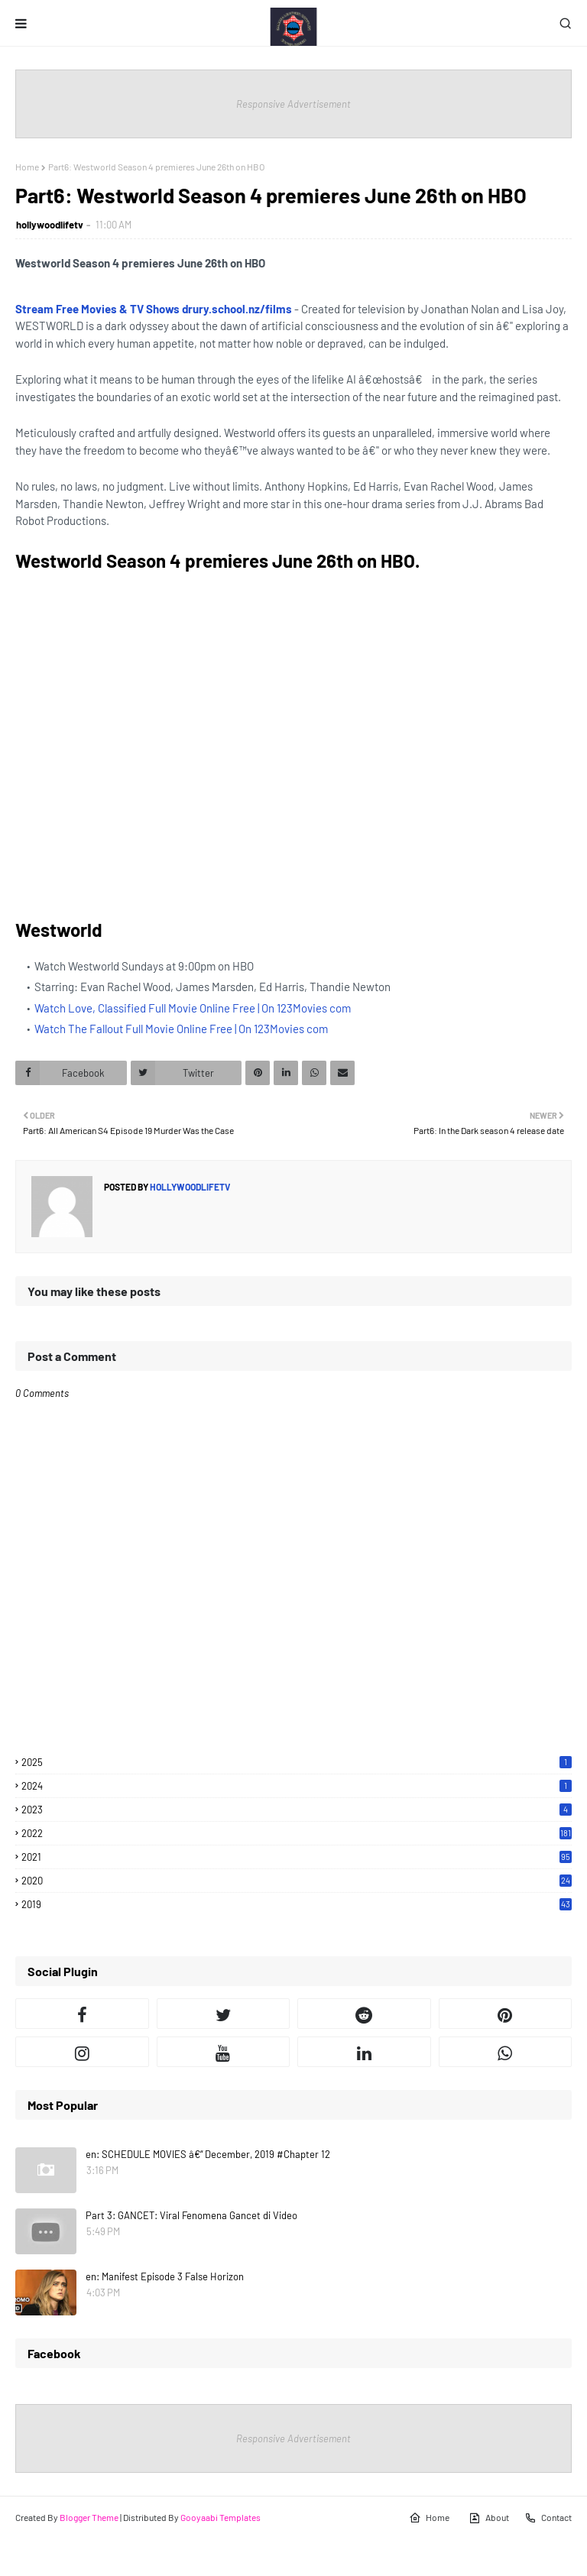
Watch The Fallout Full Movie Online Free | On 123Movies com (181, 1028)
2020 (296, 1880)
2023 (296, 1809)
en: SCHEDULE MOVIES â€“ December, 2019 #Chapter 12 (208, 2154)
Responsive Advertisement (293, 104)
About (489, 2518)
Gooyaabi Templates (220, 2517)
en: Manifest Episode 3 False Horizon (165, 2276)
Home (27, 166)
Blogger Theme (89, 2517)
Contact (548, 2518)
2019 (296, 1904)
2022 (296, 1833)
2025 (296, 1762)
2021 (296, 1857)
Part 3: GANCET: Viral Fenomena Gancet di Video (191, 2215)
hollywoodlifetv (49, 225)
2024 (296, 1786)
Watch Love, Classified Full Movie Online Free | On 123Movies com (192, 1008)
